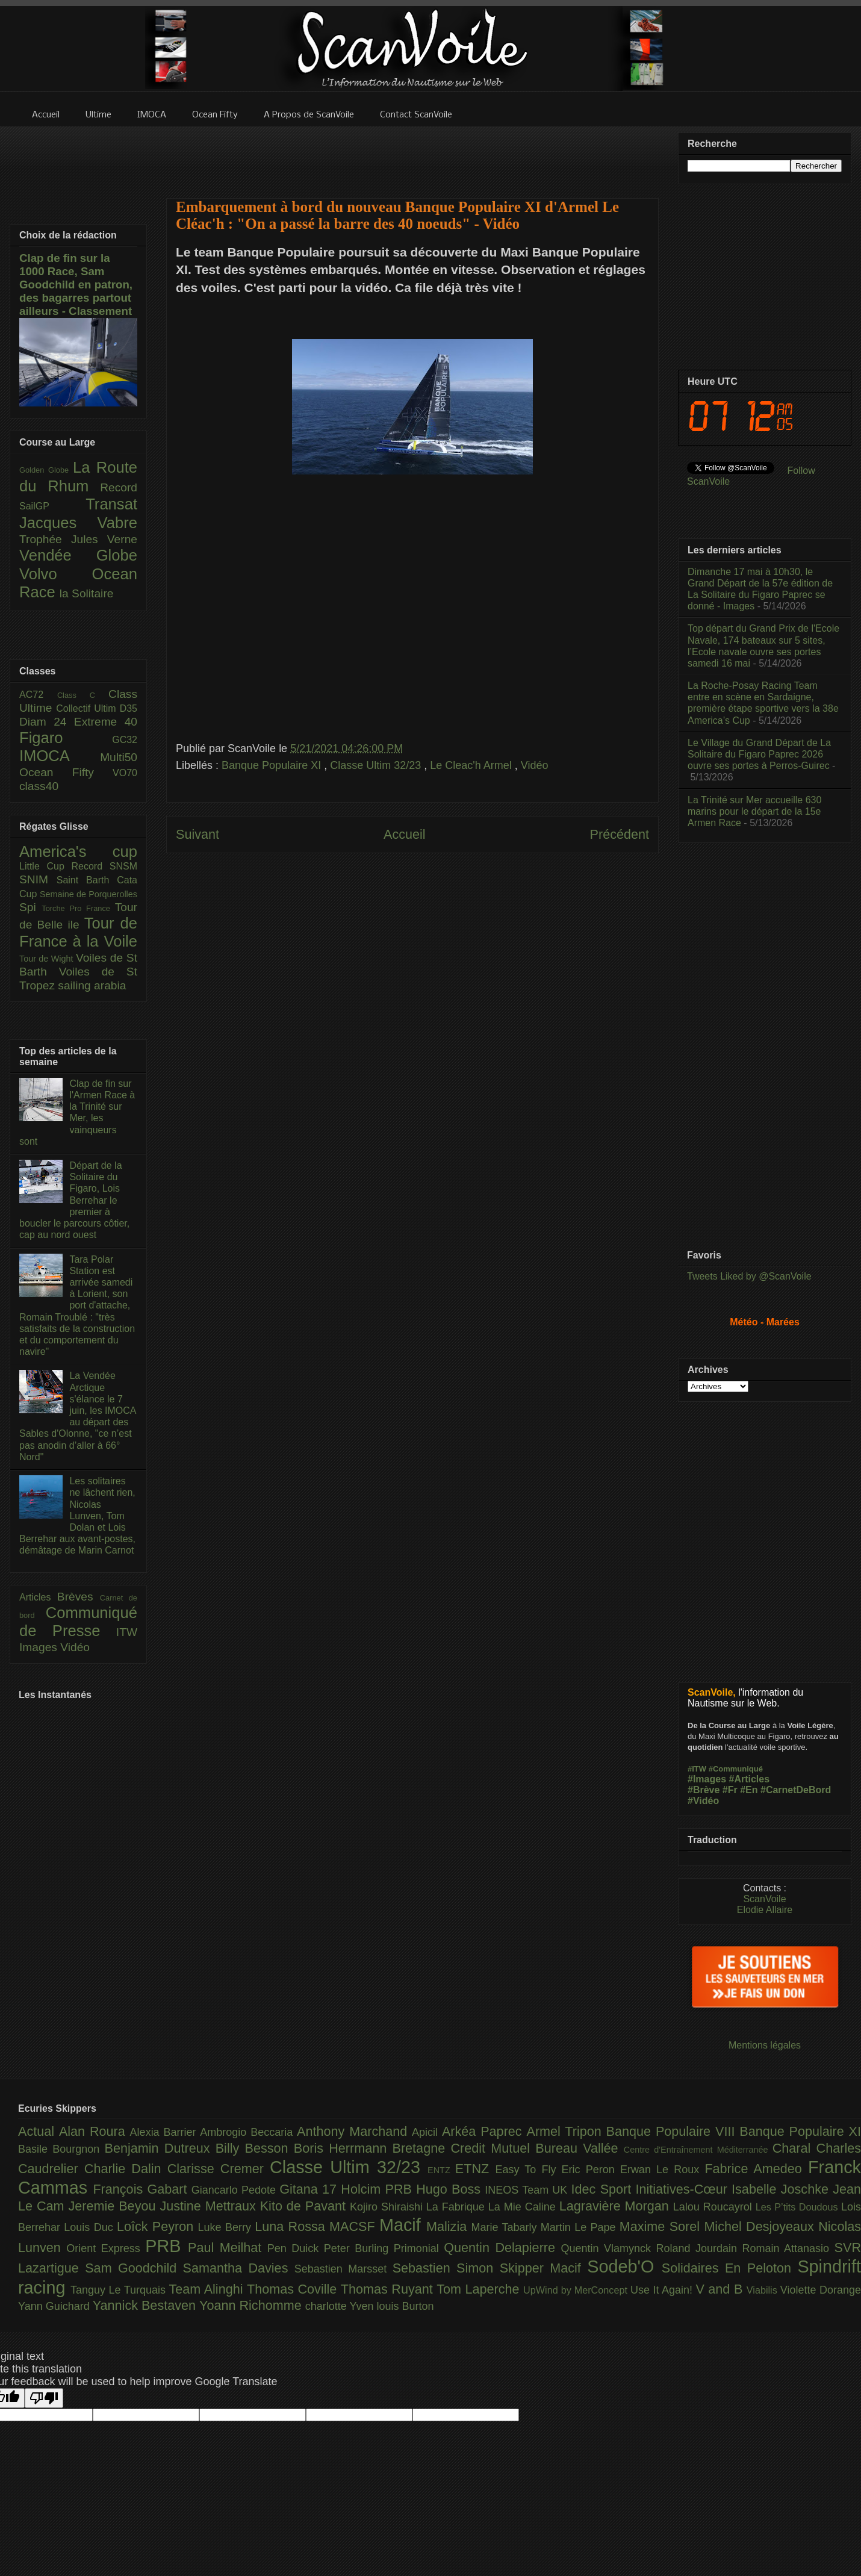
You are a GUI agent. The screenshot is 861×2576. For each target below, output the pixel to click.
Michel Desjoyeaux (761, 2226)
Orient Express (105, 2248)
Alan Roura (94, 2131)
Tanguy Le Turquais (119, 2290)
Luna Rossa (292, 2226)
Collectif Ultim (87, 708)
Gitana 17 (310, 2189)
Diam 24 (46, 721)
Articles (38, 1597)
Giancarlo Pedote (235, 2190)
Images (39, 1647)
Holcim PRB (378, 2189)
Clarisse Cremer (218, 2168)
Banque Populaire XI (273, 765)
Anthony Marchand (354, 2131)
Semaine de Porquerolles (88, 894)
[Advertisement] (412, 155)
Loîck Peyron (157, 2226)
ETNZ (475, 2168)
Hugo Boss (450, 2189)
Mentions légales (765, 2045)
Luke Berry (226, 2227)
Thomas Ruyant (389, 2289)
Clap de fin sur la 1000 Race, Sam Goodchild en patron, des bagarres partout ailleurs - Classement (75, 284)
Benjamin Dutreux (160, 2148)
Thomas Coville (294, 2289)
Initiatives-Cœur (683, 2189)
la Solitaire (87, 593)
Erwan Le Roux (662, 2170)
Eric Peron (591, 2170)
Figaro (65, 737)
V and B (720, 2289)
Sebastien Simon (446, 2268)
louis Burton (405, 2306)
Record (118, 487)
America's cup (78, 851)
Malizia (448, 2226)
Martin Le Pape (580, 2227)
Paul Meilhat (227, 2247)
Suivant (197, 834)
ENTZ (441, 2170)
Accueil (405, 834)
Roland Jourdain (699, 2248)
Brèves (78, 1596)
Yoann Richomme (252, 2305)
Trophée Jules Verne (78, 539)
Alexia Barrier (165, 2132)
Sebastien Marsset (343, 2269)
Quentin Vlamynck (608, 2248)
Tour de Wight (47, 958)
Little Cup (45, 866)
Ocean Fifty (66, 772)
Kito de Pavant (305, 2206)
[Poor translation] (44, 2398)
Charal (794, 2148)
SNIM (38, 879)
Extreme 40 (105, 721)
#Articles (749, 1779)
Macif (402, 2225)
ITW (126, 1632)
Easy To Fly (528, 2170)
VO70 (125, 773)
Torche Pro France (78, 908)
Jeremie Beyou (114, 2206)
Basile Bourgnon (61, 2149)
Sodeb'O (624, 2266)
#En (748, 1790)
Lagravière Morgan (616, 2206)
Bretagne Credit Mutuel (464, 2148)
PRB (166, 2246)
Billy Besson (255, 2148)
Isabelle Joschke (782, 2189)
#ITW (697, 1768)
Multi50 (118, 757)
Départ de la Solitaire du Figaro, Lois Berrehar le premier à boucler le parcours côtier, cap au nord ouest (74, 1200)
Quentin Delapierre (502, 2247)
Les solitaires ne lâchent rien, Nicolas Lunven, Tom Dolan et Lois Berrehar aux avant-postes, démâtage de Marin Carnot (77, 1515)
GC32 (124, 740)
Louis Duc (90, 2227)
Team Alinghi (208, 2289)
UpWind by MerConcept (576, 2290)
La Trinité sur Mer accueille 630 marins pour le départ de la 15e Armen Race (754, 811)
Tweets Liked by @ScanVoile (749, 1276)
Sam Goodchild (133, 2268)
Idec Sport (603, 2189)
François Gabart (142, 2189)
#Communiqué (736, 1768)
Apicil (427, 2132)
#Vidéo (703, 1801)
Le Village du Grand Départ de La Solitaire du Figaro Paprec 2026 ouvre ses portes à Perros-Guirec (759, 754)
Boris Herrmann (343, 2148)
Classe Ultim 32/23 (377, 765)
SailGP (52, 506)
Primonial (419, 2248)
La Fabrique (457, 2207)
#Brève (704, 1790)
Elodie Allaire (765, 1910)
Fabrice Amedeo (756, 2168)
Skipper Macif (544, 2268)
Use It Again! (663, 2290)
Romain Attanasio (788, 2248)
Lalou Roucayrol (714, 2207)
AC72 (38, 694)
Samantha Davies (238, 2268)
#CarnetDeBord (795, 1790)
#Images (707, 1779)
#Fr (730, 1790)
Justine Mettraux (210, 2206)
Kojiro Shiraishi (388, 2207)
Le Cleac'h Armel (472, 765)
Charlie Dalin (125, 2168)
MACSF (354, 2226)
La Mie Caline (523, 2207)
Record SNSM (104, 866)
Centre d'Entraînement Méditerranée (698, 2149)
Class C (82, 695)
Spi (30, 907)
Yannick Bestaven (146, 2305)
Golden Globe (46, 469)
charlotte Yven (341, 2306)
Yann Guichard (55, 2306)
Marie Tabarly (506, 2227)
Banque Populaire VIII (673, 2131)
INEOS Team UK (528, 2190)
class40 (38, 786)
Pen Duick (295, 2248)
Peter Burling (359, 2248)
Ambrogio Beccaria (248, 2132)
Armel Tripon (566, 2131)
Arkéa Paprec (484, 2131)
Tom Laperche (480, 2289)
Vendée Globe (78, 555)
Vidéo (535, 765)
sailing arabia (92, 985)
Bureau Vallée (579, 2148)
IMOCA (59, 755)
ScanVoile (764, 1899)
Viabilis (763, 2290)
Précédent (619, 834)
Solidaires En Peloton (730, 2268)
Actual (38, 2131)
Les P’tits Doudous (798, 2206)
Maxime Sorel (662, 2226)
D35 (128, 708)
